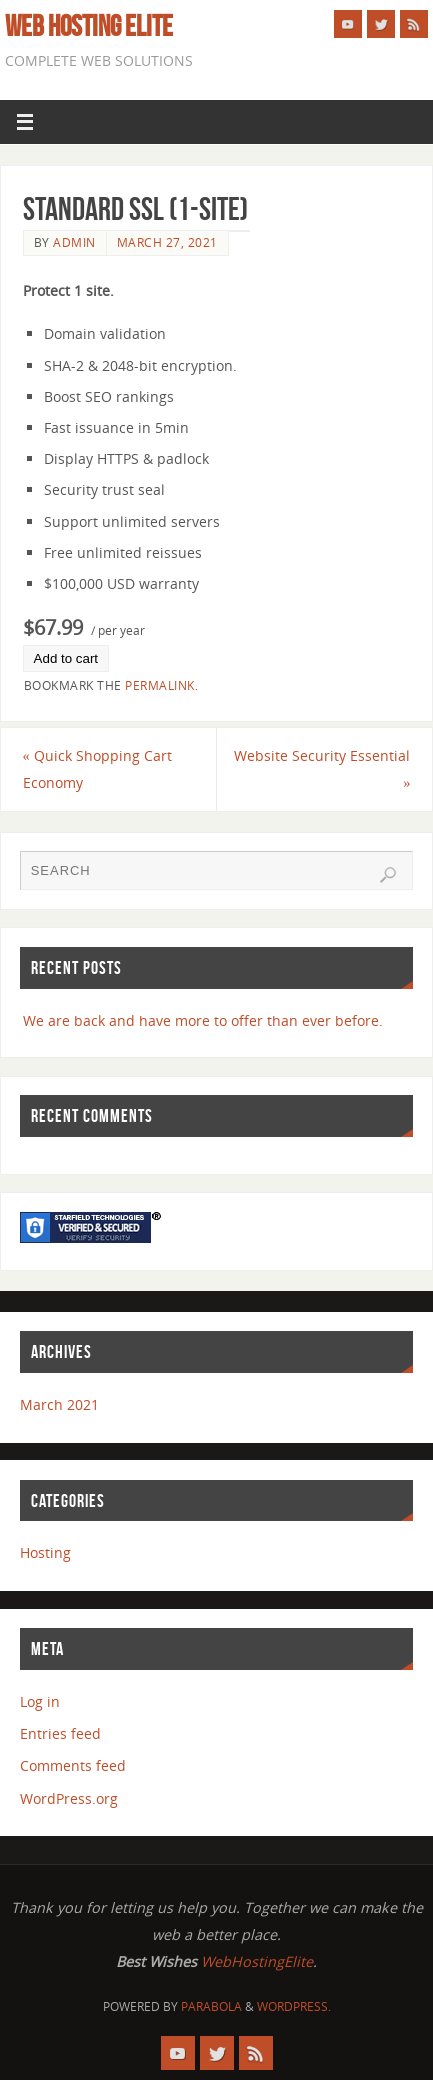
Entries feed (60, 1733)
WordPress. (294, 2006)
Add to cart (66, 658)
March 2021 (59, 1404)
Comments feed (73, 1765)
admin (74, 242)
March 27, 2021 (167, 242)
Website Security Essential (322, 769)
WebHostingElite (257, 1961)
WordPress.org (69, 1798)
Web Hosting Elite (89, 26)
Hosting (45, 1552)
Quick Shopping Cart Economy (97, 769)
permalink (160, 685)
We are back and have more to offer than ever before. (203, 1020)
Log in (40, 1701)
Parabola (211, 2006)
